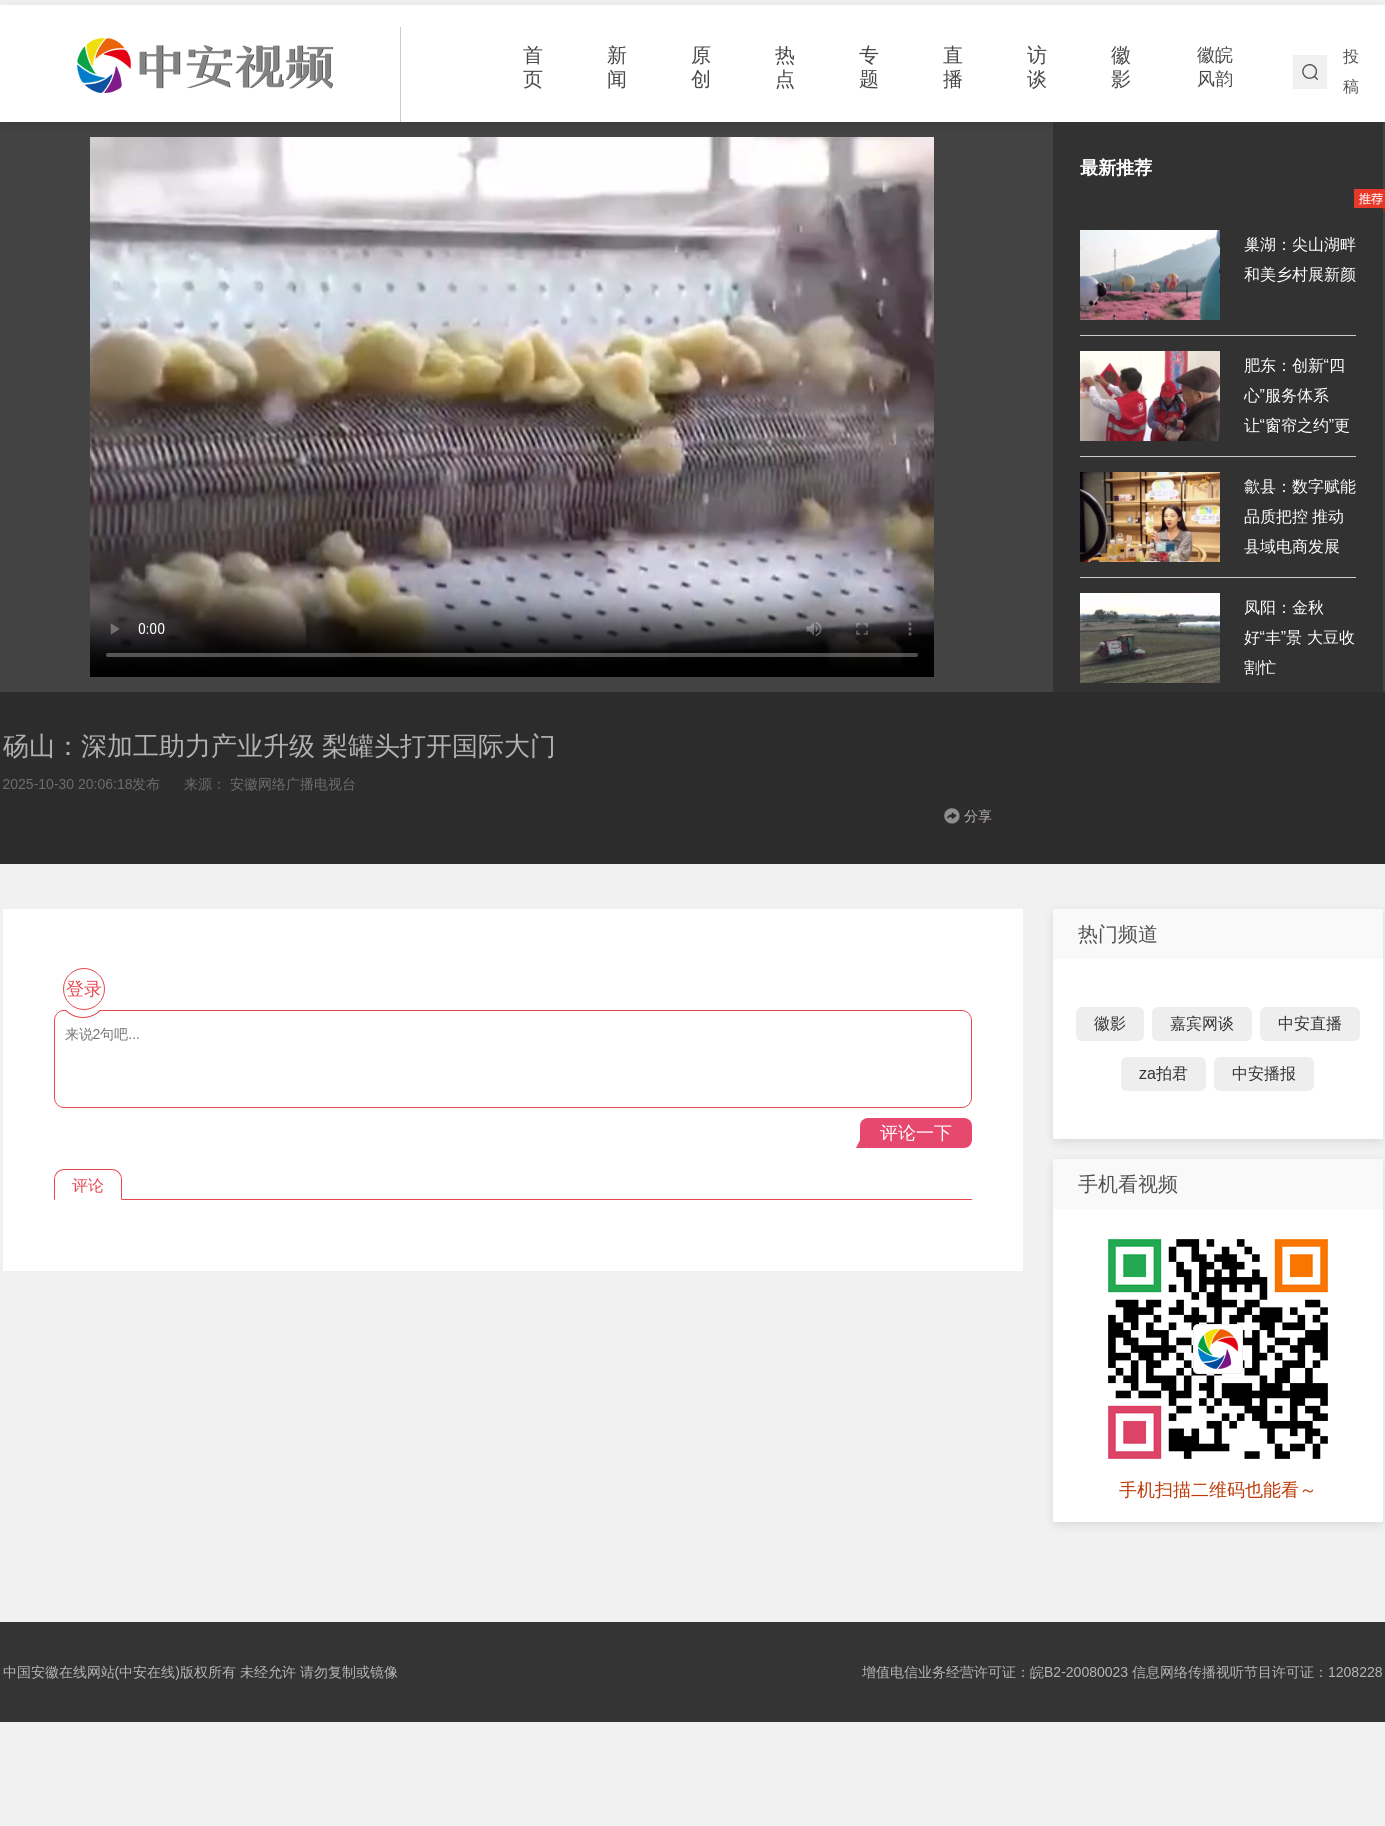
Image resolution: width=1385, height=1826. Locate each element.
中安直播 (1310, 1023)
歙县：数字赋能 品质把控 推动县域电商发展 (1300, 516)
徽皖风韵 (1215, 67)
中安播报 (1264, 1073)
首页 (533, 67)
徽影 (1121, 67)
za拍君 (1163, 1073)
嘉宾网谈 (1202, 1023)
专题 (869, 67)
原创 (701, 67)
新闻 (617, 67)
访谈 (1037, 67)
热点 (785, 67)
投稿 (1351, 71)
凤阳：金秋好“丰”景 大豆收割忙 (1299, 637)
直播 (953, 67)
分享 (978, 816)
